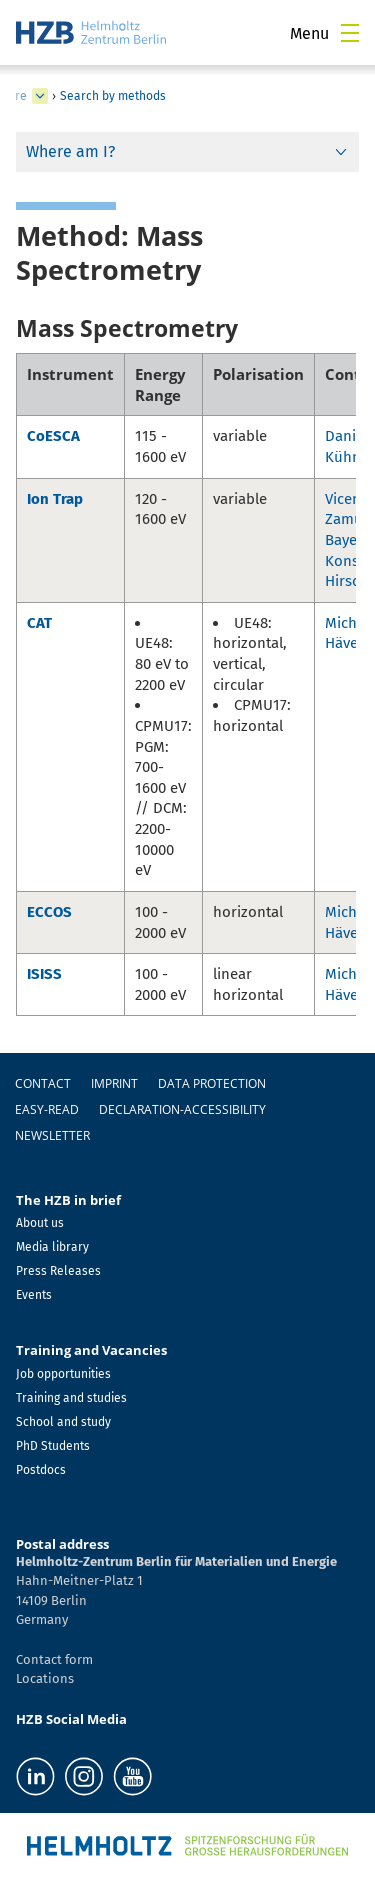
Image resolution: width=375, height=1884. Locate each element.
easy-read (47, 1109)
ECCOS (49, 912)
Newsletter (52, 1135)
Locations (45, 1678)
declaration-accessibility (182, 1109)
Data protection (212, 1083)
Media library (52, 1247)
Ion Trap (55, 499)
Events (34, 1295)
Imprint (114, 1083)
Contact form (54, 1659)
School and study (63, 1422)
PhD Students (53, 1446)
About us (40, 1223)
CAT (39, 623)
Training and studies (71, 1398)
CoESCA (53, 436)
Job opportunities (63, 1374)
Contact (43, 1083)
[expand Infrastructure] (40, 96)
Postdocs (41, 1470)
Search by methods (113, 96)
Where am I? (70, 151)
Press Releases (58, 1271)
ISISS (44, 974)
